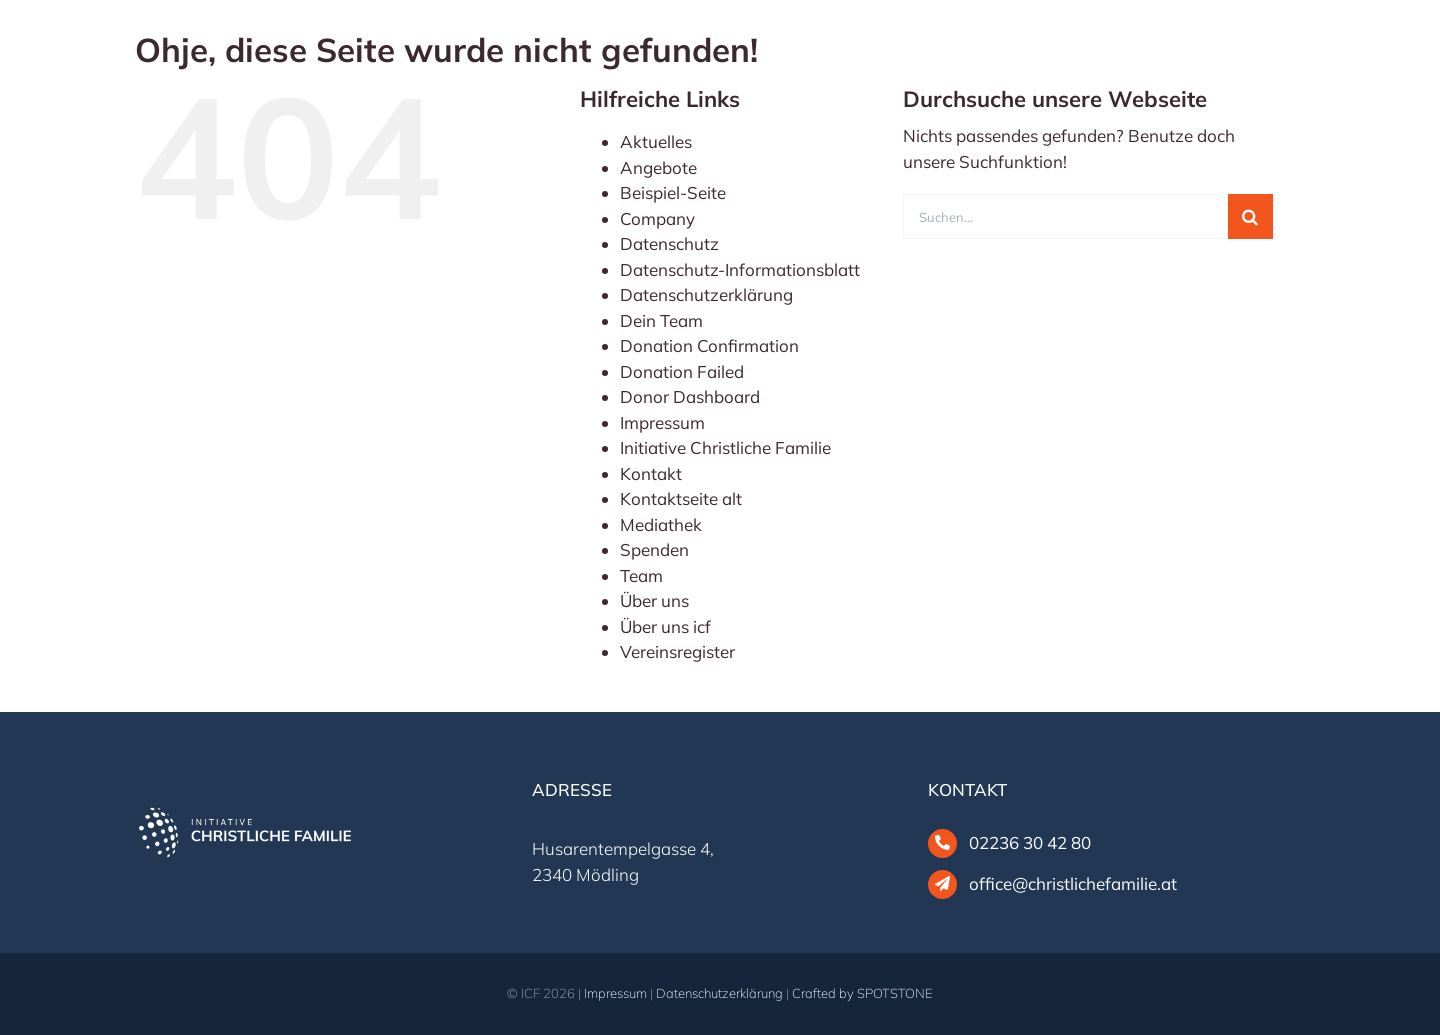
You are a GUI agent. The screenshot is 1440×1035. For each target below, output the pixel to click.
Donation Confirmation (709, 345)
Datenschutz (669, 243)
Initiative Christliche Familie (725, 447)
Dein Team (661, 320)
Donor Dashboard (690, 396)
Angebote (658, 167)
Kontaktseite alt (681, 498)
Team (641, 575)
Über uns (654, 600)
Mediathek (661, 524)
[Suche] (1250, 216)
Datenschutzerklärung (706, 294)
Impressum (662, 422)
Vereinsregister (677, 651)
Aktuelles (656, 141)
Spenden (654, 549)
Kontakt (651, 473)
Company (657, 218)
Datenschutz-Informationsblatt (740, 269)
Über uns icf (665, 626)
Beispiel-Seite (673, 192)
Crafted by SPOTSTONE (862, 993)
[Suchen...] (1065, 216)
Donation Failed (682, 371)
